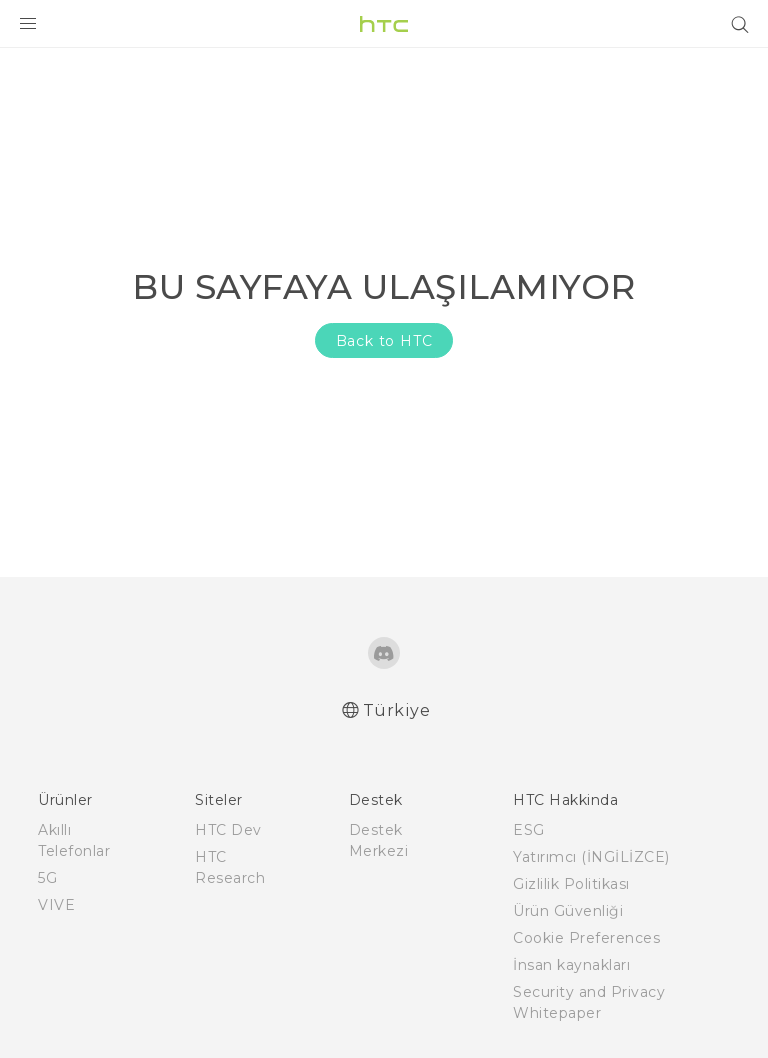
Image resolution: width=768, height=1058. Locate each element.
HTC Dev (228, 830)
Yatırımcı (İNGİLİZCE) (591, 857)
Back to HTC (384, 341)
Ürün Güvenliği (568, 911)
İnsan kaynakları (571, 965)
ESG (529, 830)
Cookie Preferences (586, 938)
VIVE (56, 905)
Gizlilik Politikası (571, 884)
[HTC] (384, 24)
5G (47, 878)
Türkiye (397, 710)
